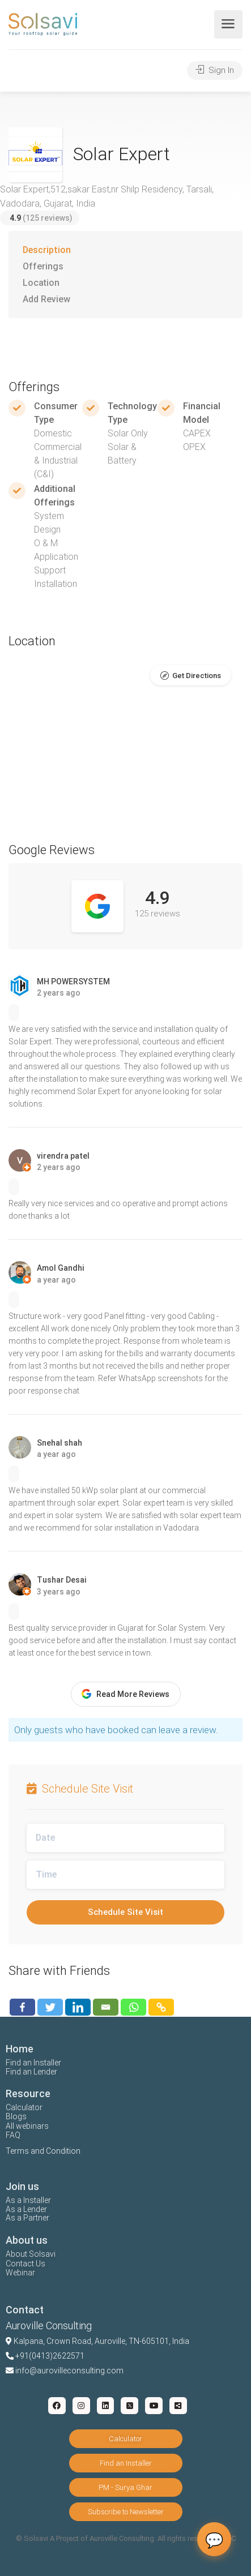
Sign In (214, 70)
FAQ (13, 2135)
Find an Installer (33, 2062)
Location (41, 282)
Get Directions (196, 675)
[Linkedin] (78, 2007)
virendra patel (63, 1155)
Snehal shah (59, 1442)
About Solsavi (31, 2253)
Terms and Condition (43, 2150)
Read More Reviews (125, 1694)
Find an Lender (31, 2071)
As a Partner (27, 2217)
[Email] (105, 2007)
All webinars (27, 2126)
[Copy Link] (161, 2007)
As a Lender (26, 2209)
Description (47, 250)
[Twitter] (50, 2007)
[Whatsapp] (133, 2007)
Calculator (24, 2107)
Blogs (16, 2116)
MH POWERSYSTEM (73, 981)
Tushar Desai (62, 1579)
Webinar (20, 2272)
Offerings (43, 266)
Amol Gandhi (60, 1267)
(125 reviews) (41, 217)
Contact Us (25, 2263)
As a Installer (28, 2200)
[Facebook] (22, 2007)
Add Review (46, 299)
